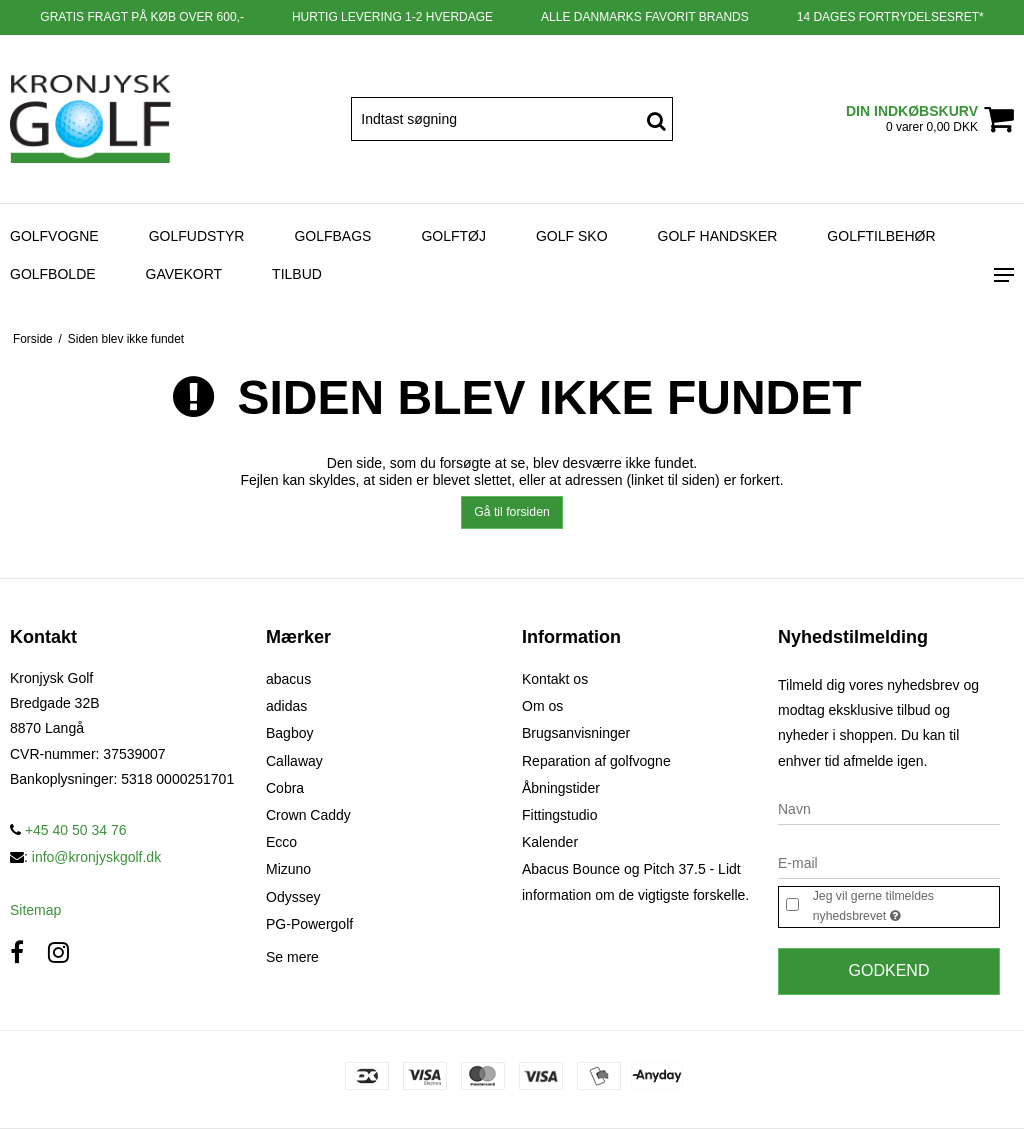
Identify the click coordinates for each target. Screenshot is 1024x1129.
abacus (288, 679)
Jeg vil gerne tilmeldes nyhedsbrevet (904, 907)
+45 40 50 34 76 (68, 830)
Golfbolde (53, 274)
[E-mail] (889, 862)
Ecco (281, 842)
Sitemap (35, 910)
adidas (286, 706)
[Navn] (889, 808)
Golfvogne (54, 236)
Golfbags (332, 236)
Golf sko (572, 236)
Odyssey (293, 897)
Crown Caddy (308, 815)
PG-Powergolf (309, 924)
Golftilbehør (881, 236)
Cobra (285, 788)
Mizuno (288, 869)
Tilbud (297, 274)
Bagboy (289, 733)
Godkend (889, 970)
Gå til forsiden (512, 512)
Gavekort (184, 274)
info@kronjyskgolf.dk (96, 857)
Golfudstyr (197, 236)
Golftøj (453, 236)
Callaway (294, 761)
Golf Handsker (718, 236)
